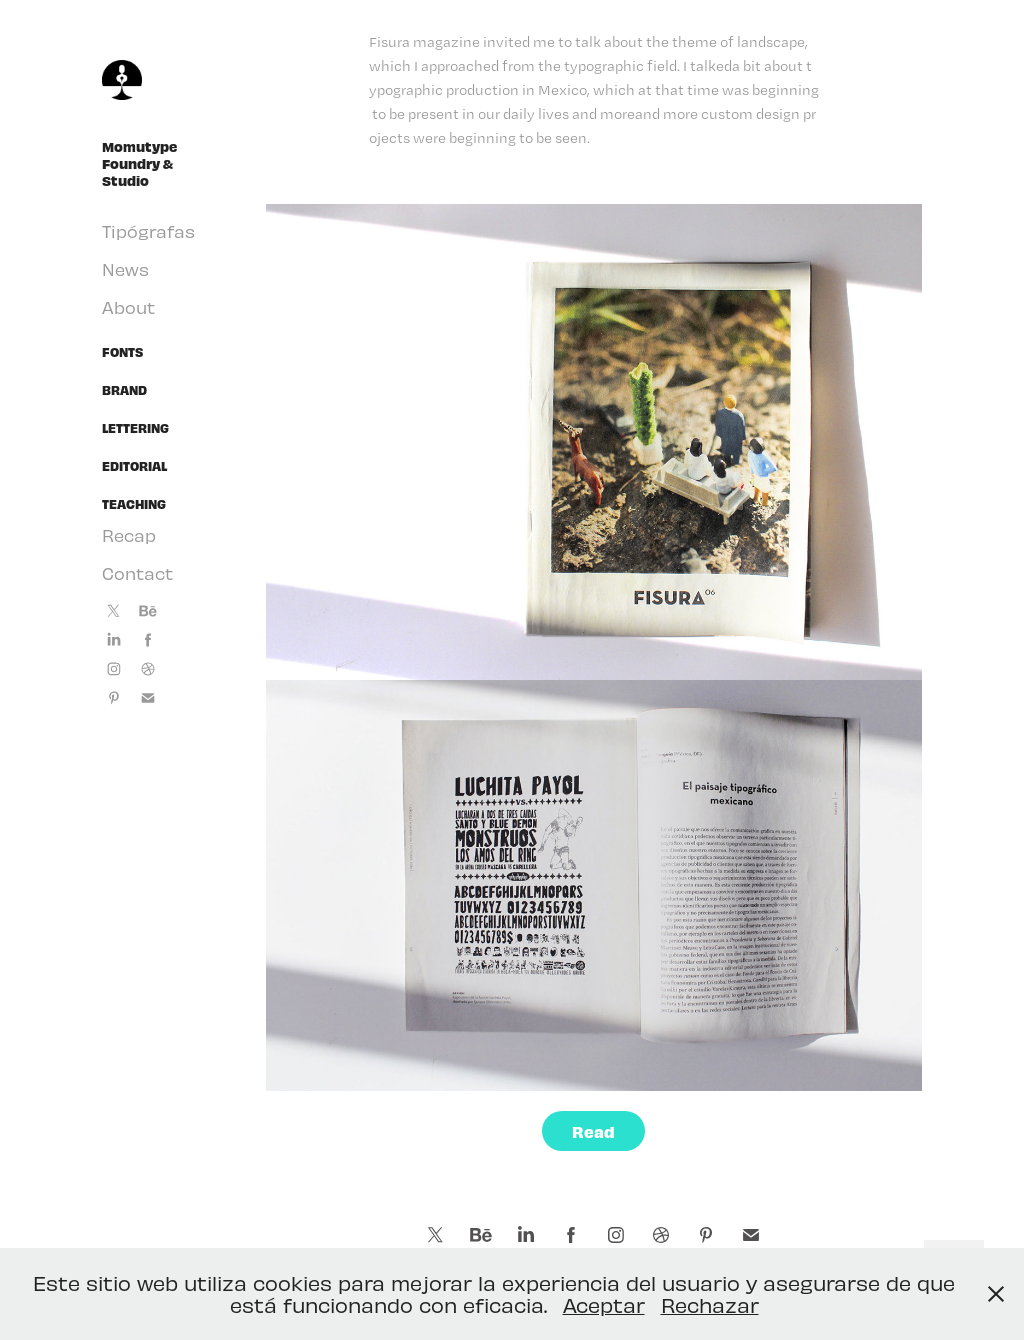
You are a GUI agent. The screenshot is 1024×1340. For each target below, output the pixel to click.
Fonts (122, 352)
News (125, 269)
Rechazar (710, 1304)
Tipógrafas (148, 231)
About (128, 307)
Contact (137, 573)
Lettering (135, 428)
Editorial (134, 466)
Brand (124, 390)
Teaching (134, 504)
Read (593, 1131)
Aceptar (604, 1304)
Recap (129, 535)
